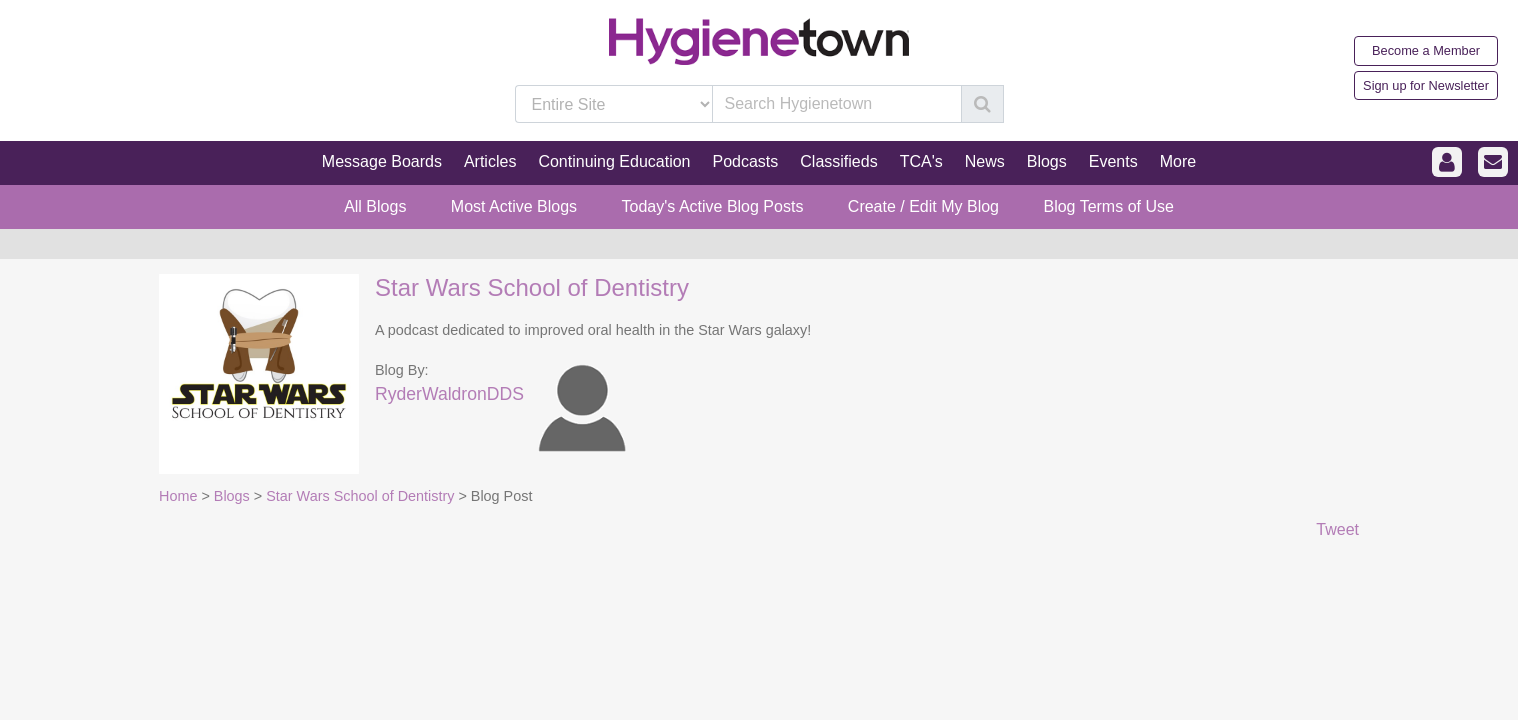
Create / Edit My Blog (923, 206)
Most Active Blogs (514, 206)
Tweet (1337, 529)
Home (178, 496)
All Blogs (375, 206)
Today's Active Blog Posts (713, 206)
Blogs (232, 496)
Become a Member (1426, 50)
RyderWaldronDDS (449, 394)
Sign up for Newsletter (1426, 85)
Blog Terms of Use (1108, 206)
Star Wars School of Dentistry (532, 287)
